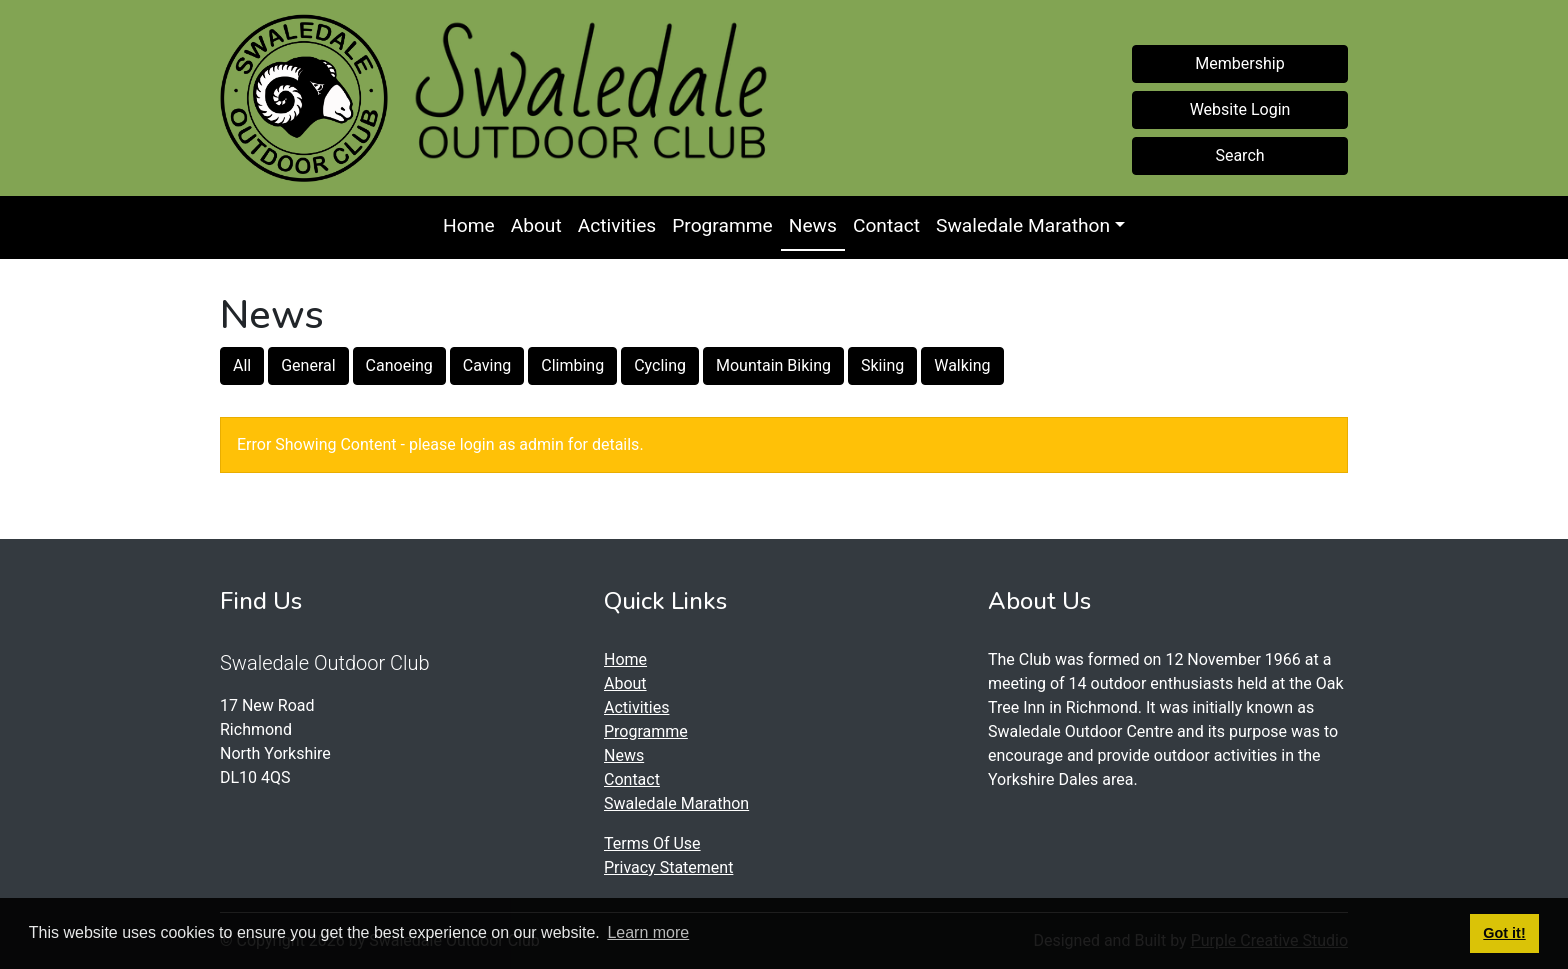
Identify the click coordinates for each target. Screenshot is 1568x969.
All (242, 365)
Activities (617, 225)
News (813, 225)
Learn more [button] (648, 932)
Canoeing (399, 365)
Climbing (572, 365)
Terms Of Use (652, 843)
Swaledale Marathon (1023, 225)
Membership (1239, 63)
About (536, 225)
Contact (886, 225)
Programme (722, 225)
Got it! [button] (1504, 933)
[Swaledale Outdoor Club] (304, 98)
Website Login (1240, 109)
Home (469, 225)
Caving (487, 365)
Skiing (882, 365)
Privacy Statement (668, 867)
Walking (962, 365)
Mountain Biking (773, 365)
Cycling (660, 365)
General (308, 365)
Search (1239, 155)
